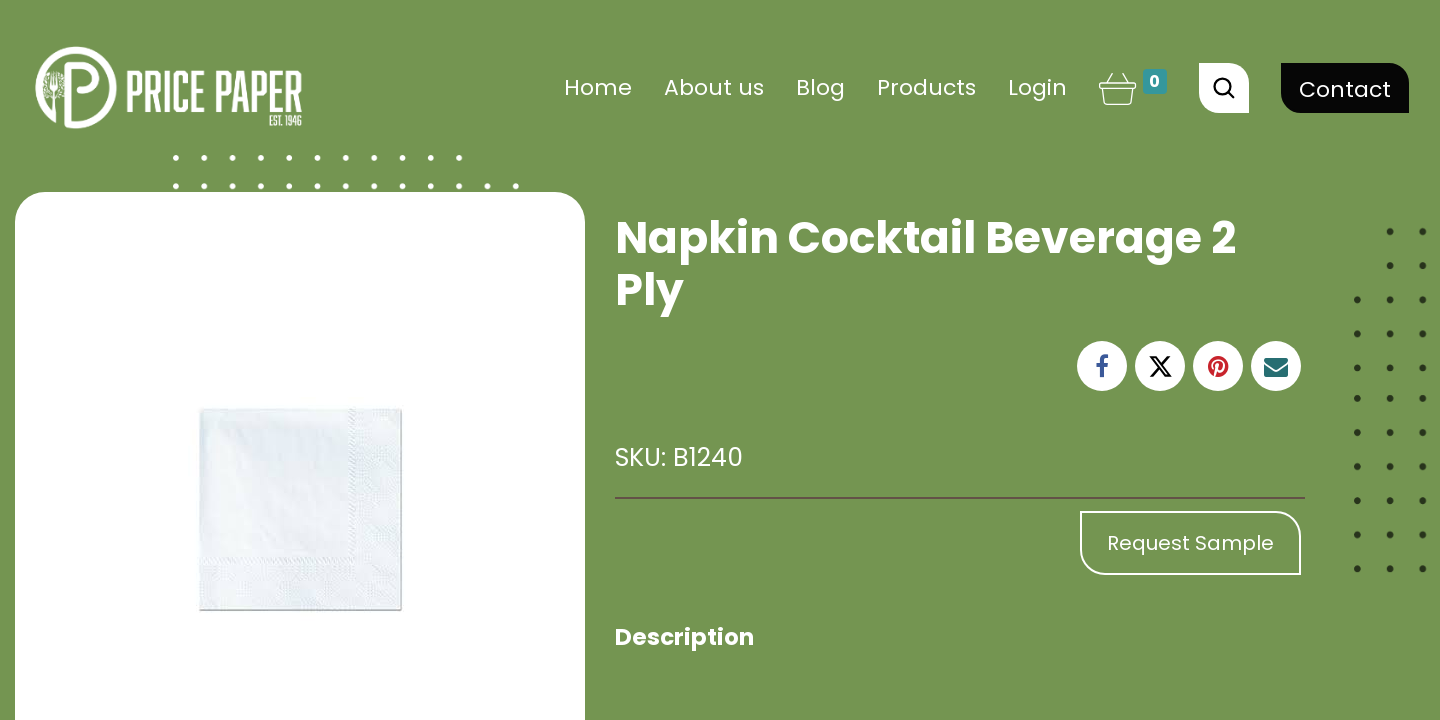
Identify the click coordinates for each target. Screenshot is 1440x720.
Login (1037, 87)
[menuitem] (598, 87)
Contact (1345, 89)
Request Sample (1190, 543)
